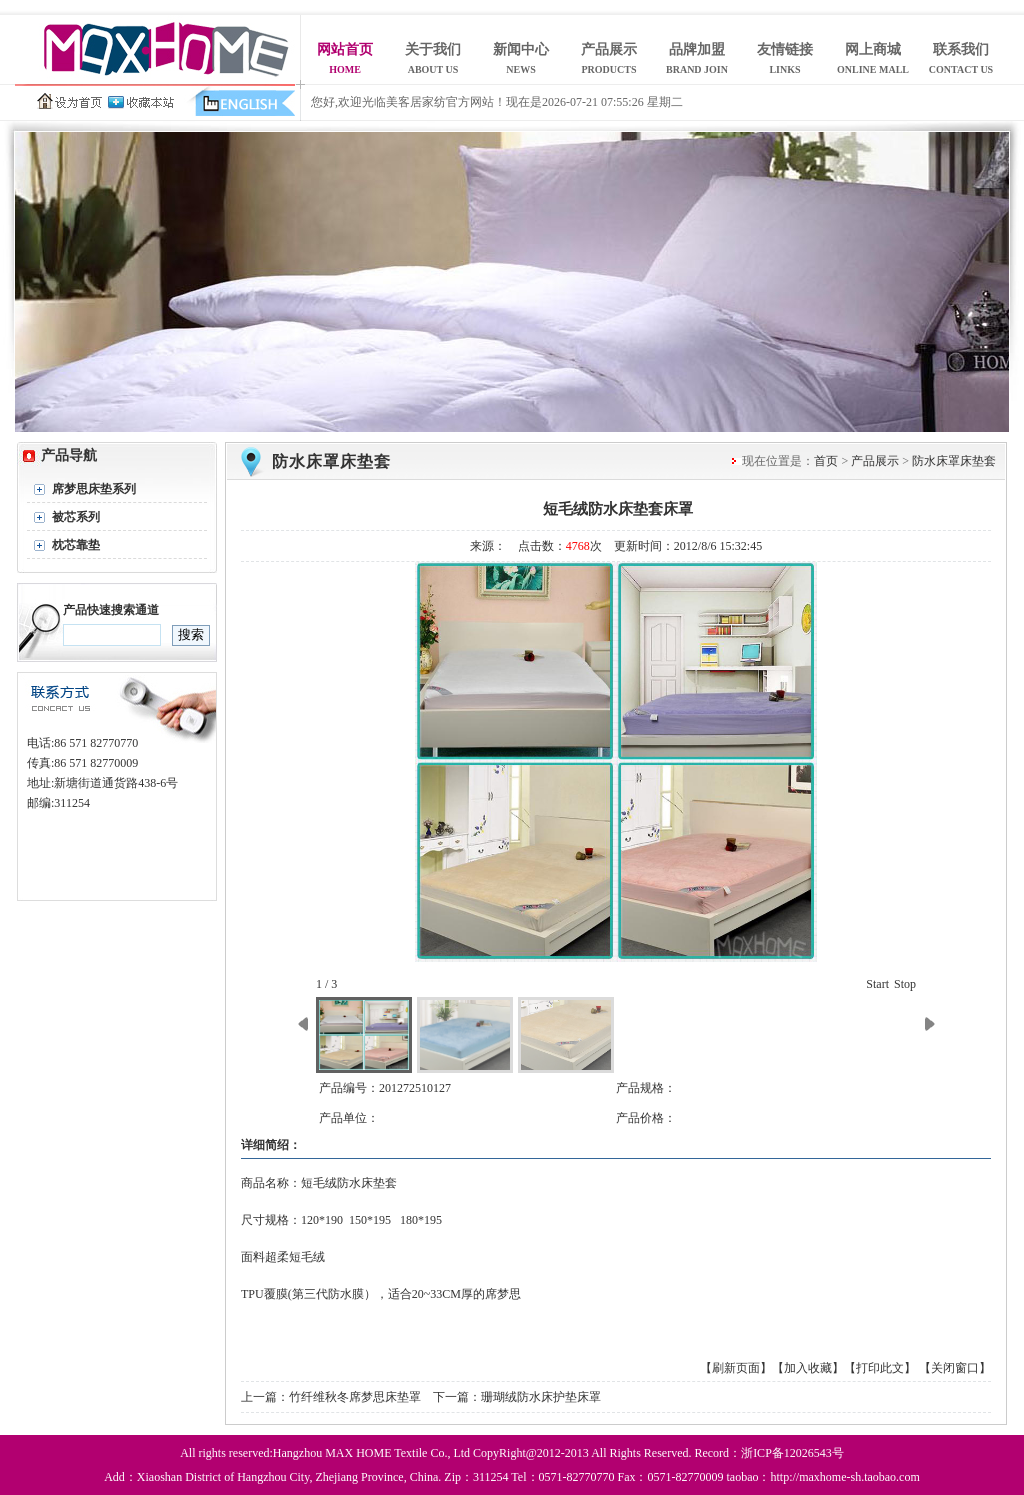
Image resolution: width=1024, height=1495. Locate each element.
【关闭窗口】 (955, 1368)
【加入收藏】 (808, 1368)
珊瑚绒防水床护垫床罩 (541, 1397)
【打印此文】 (880, 1368)
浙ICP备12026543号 (792, 1453)
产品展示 (875, 461)
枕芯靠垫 (76, 545)
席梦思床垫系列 (94, 489)
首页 (826, 461)
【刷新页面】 (736, 1368)
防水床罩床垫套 (331, 461)
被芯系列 (76, 517)
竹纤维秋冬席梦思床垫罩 (355, 1397)
